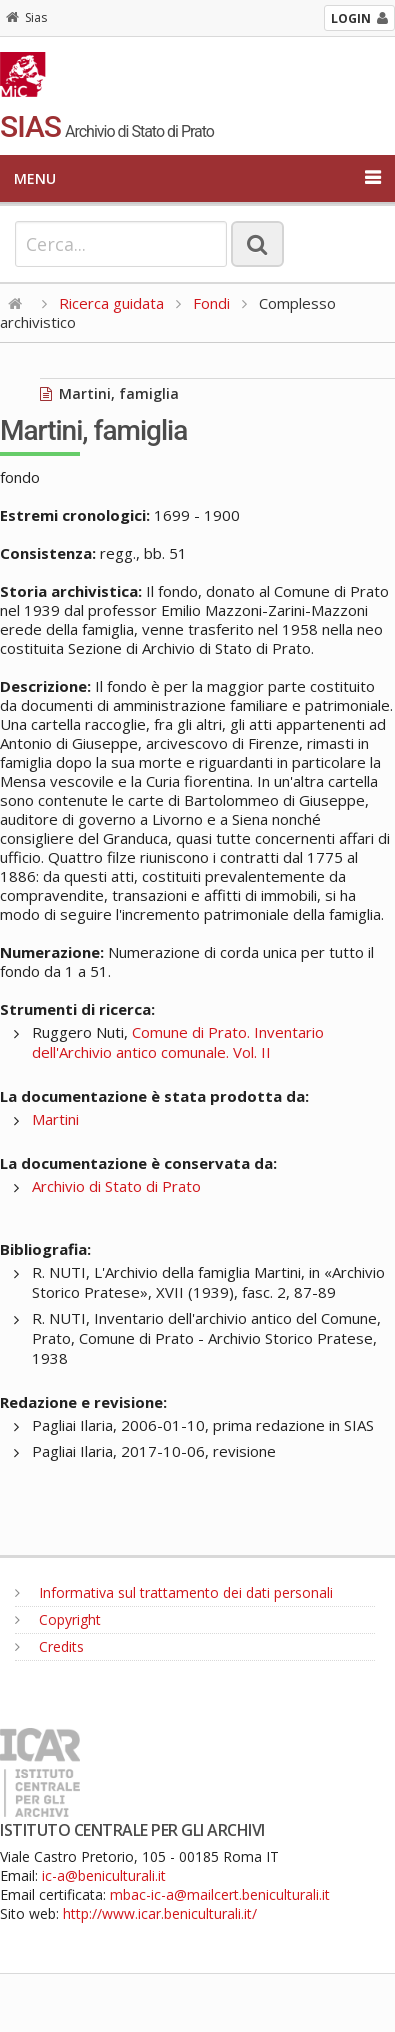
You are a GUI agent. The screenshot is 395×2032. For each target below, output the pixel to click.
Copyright (58, 1619)
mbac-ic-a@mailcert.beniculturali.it (220, 1894)
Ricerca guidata (111, 303)
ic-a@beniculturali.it (104, 1875)
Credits (49, 1646)
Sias (26, 17)
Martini (55, 1119)
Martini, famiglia (109, 393)
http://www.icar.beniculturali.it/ (160, 1913)
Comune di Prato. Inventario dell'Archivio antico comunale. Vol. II (178, 1042)
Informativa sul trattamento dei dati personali (174, 1592)
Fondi (211, 303)
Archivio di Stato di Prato (116, 1186)
